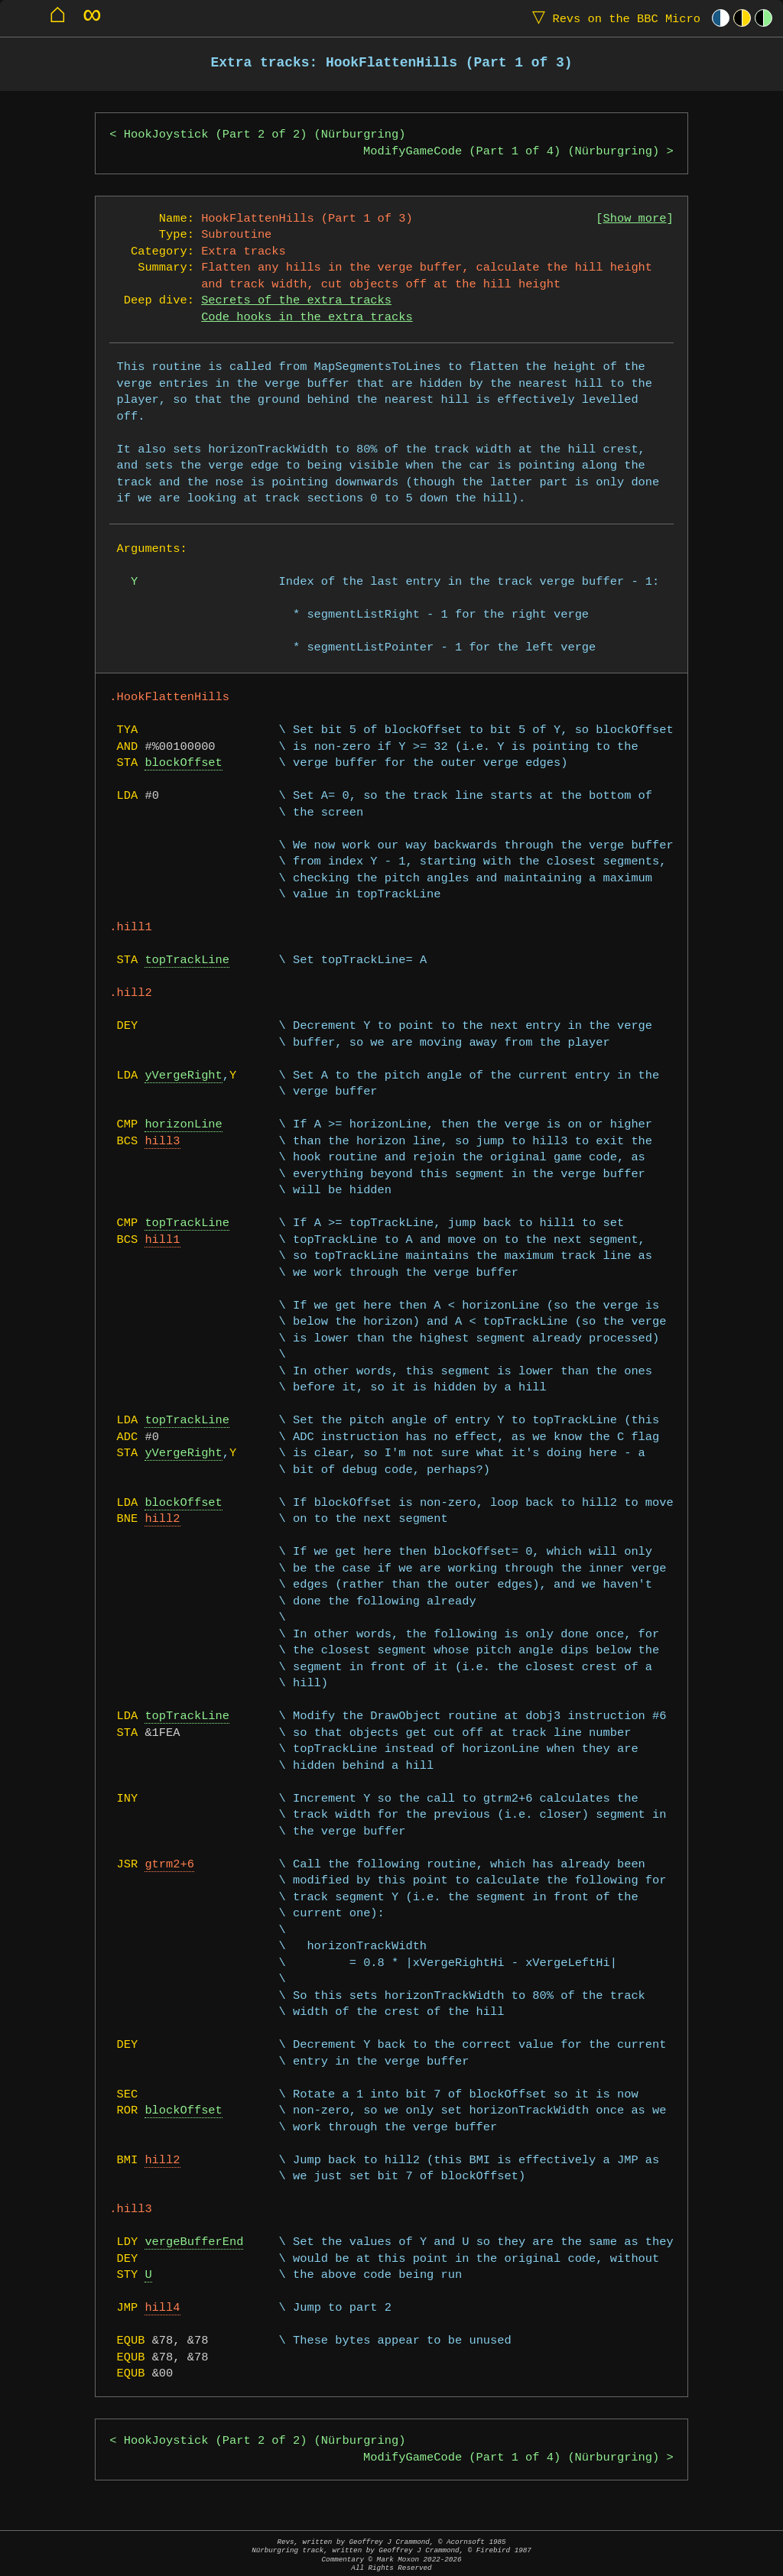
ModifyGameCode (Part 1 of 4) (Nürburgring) (511, 152)
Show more (635, 219)
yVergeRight (183, 1076)
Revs (612, 18)
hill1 (162, 1240)
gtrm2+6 (169, 1865)
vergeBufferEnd (194, 2242)
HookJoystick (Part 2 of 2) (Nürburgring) (265, 135)
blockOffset (183, 763)
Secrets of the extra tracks (296, 301)
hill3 (162, 1142)
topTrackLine (187, 960)
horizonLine (183, 1125)
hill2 (162, 1519)
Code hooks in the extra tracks (306, 318)
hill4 (162, 2308)
